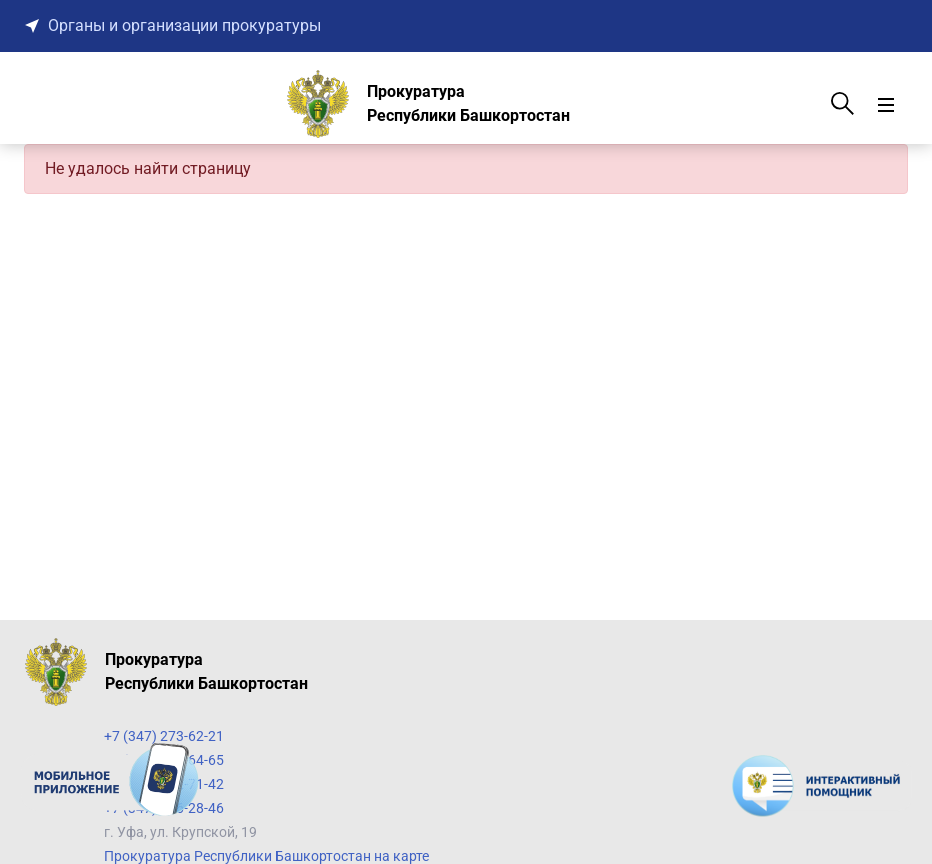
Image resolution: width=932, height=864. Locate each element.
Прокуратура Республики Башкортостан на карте (266, 856)
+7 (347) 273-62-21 (164, 736)
